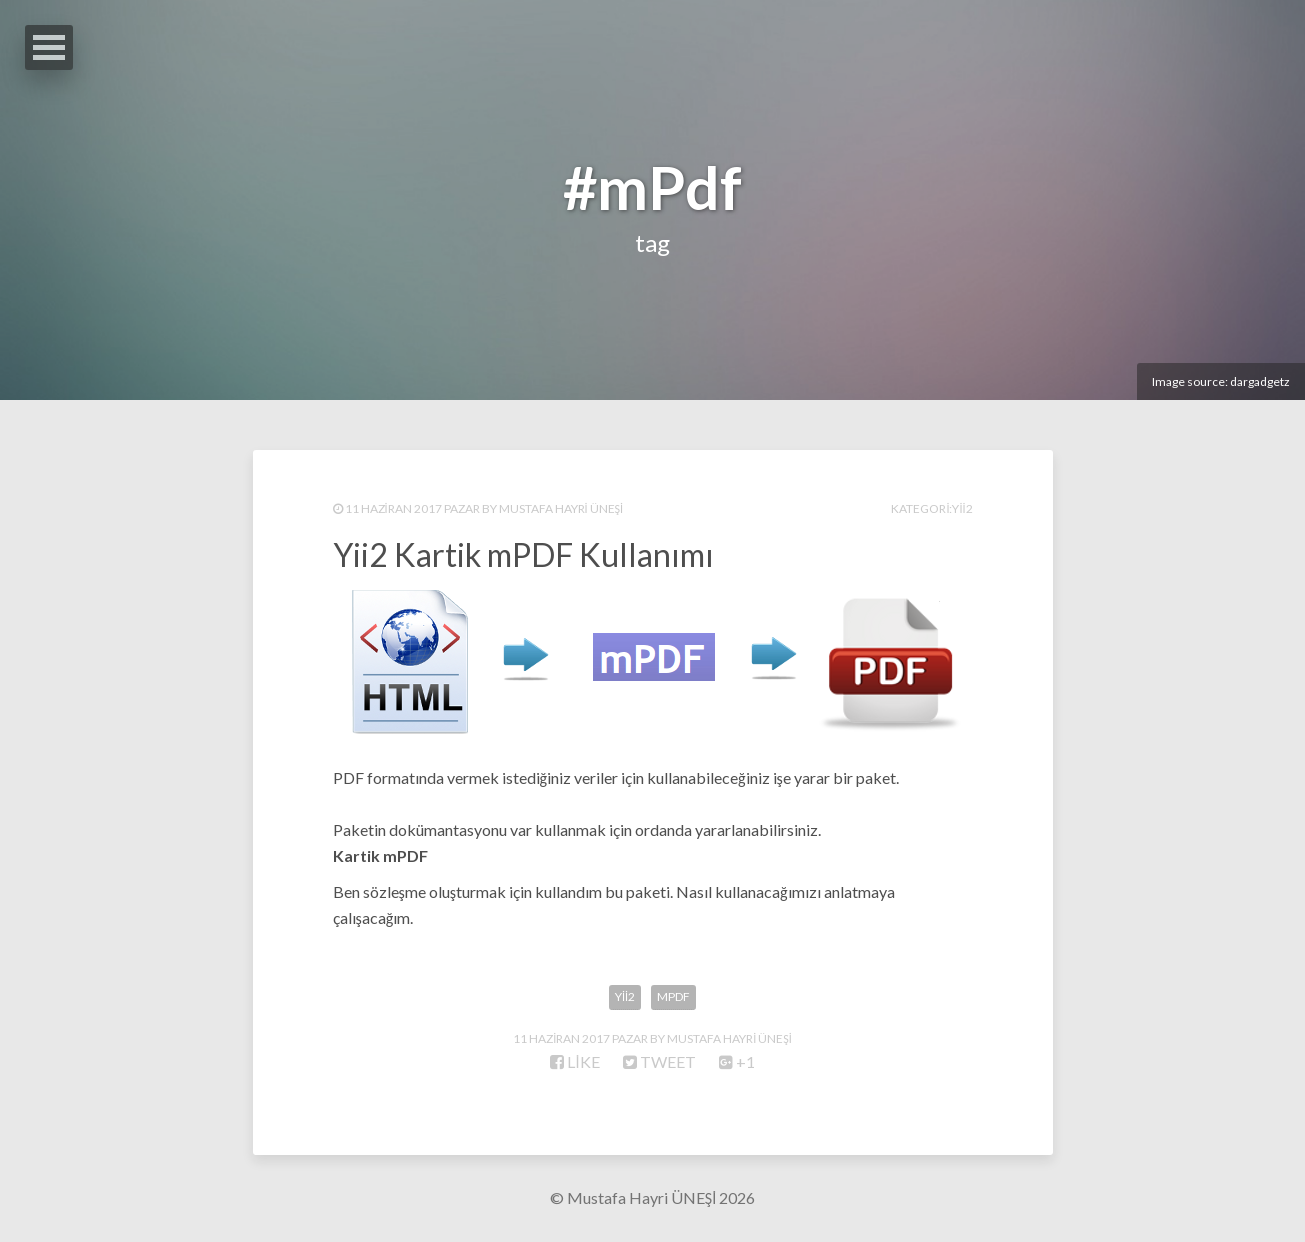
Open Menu (49, 47)
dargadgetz (1260, 381)
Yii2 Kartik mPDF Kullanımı (523, 554)
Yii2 (962, 508)
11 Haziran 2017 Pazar (412, 508)
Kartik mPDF (380, 855)
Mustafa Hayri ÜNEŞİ (561, 508)
